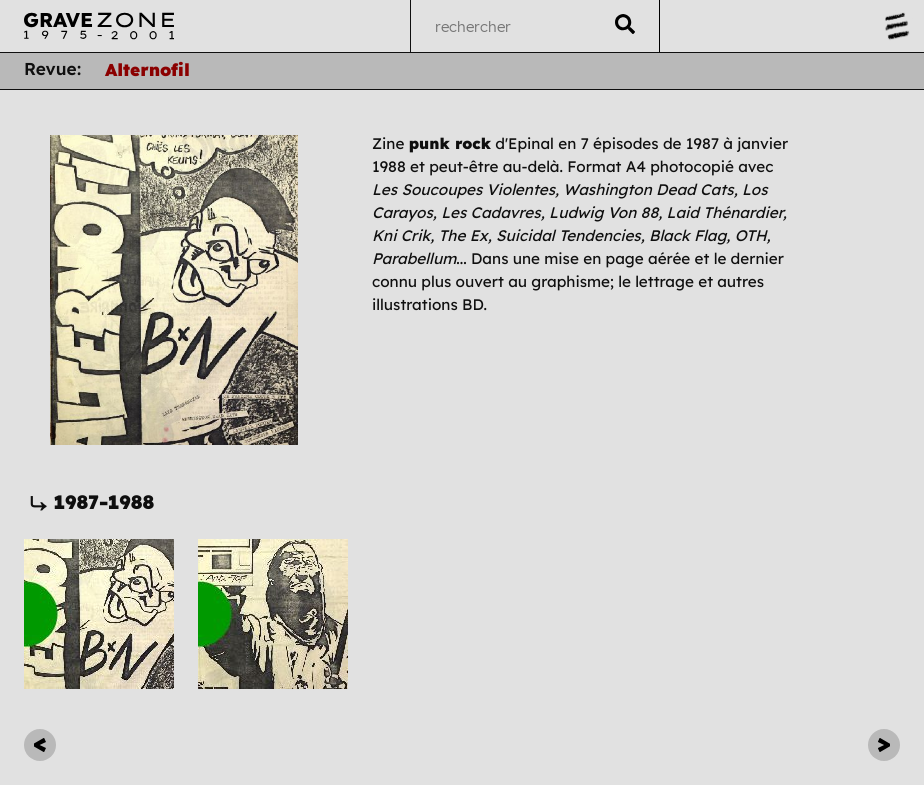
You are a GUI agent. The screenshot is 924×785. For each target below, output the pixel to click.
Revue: (52, 70)
